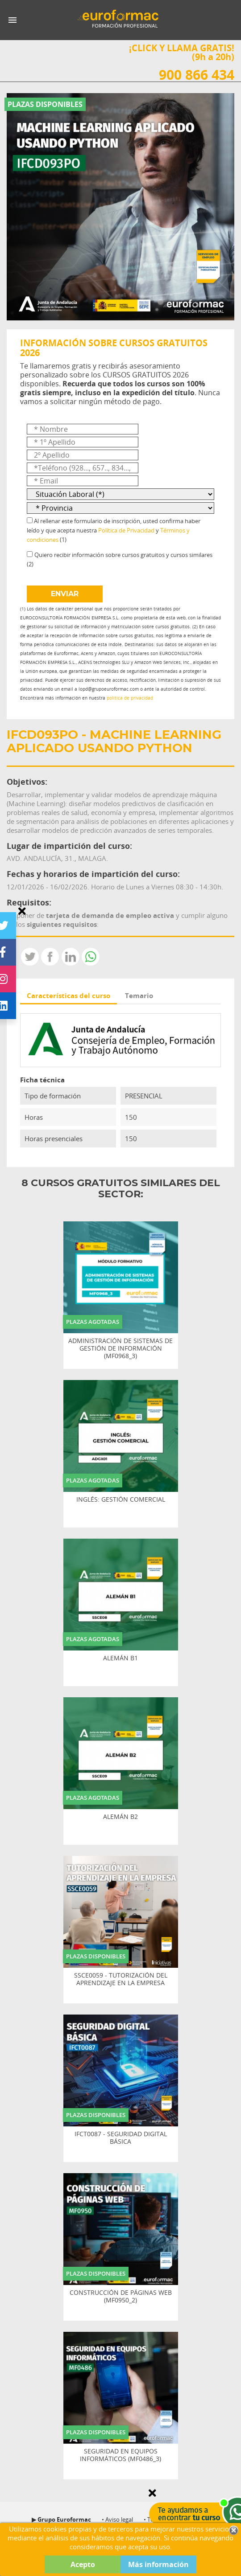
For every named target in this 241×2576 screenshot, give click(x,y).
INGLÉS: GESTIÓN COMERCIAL (120, 1499)
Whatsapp (91, 957)
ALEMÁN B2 (120, 1817)
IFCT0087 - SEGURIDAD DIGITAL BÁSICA (121, 2138)
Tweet (30, 957)
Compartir (50, 957)
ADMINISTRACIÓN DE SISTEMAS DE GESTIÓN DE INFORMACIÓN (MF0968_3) (120, 1348)
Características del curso (68, 995)
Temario (139, 995)
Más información (158, 2564)
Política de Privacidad (126, 530)
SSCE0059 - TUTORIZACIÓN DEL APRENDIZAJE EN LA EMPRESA (120, 1979)
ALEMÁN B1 (120, 1658)
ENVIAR (65, 594)
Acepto (83, 2564)
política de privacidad (130, 698)
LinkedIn (70, 957)
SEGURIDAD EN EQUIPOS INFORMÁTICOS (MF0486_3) (120, 2455)
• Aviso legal (117, 2519)
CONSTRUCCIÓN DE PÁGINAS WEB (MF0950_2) (121, 2296)
